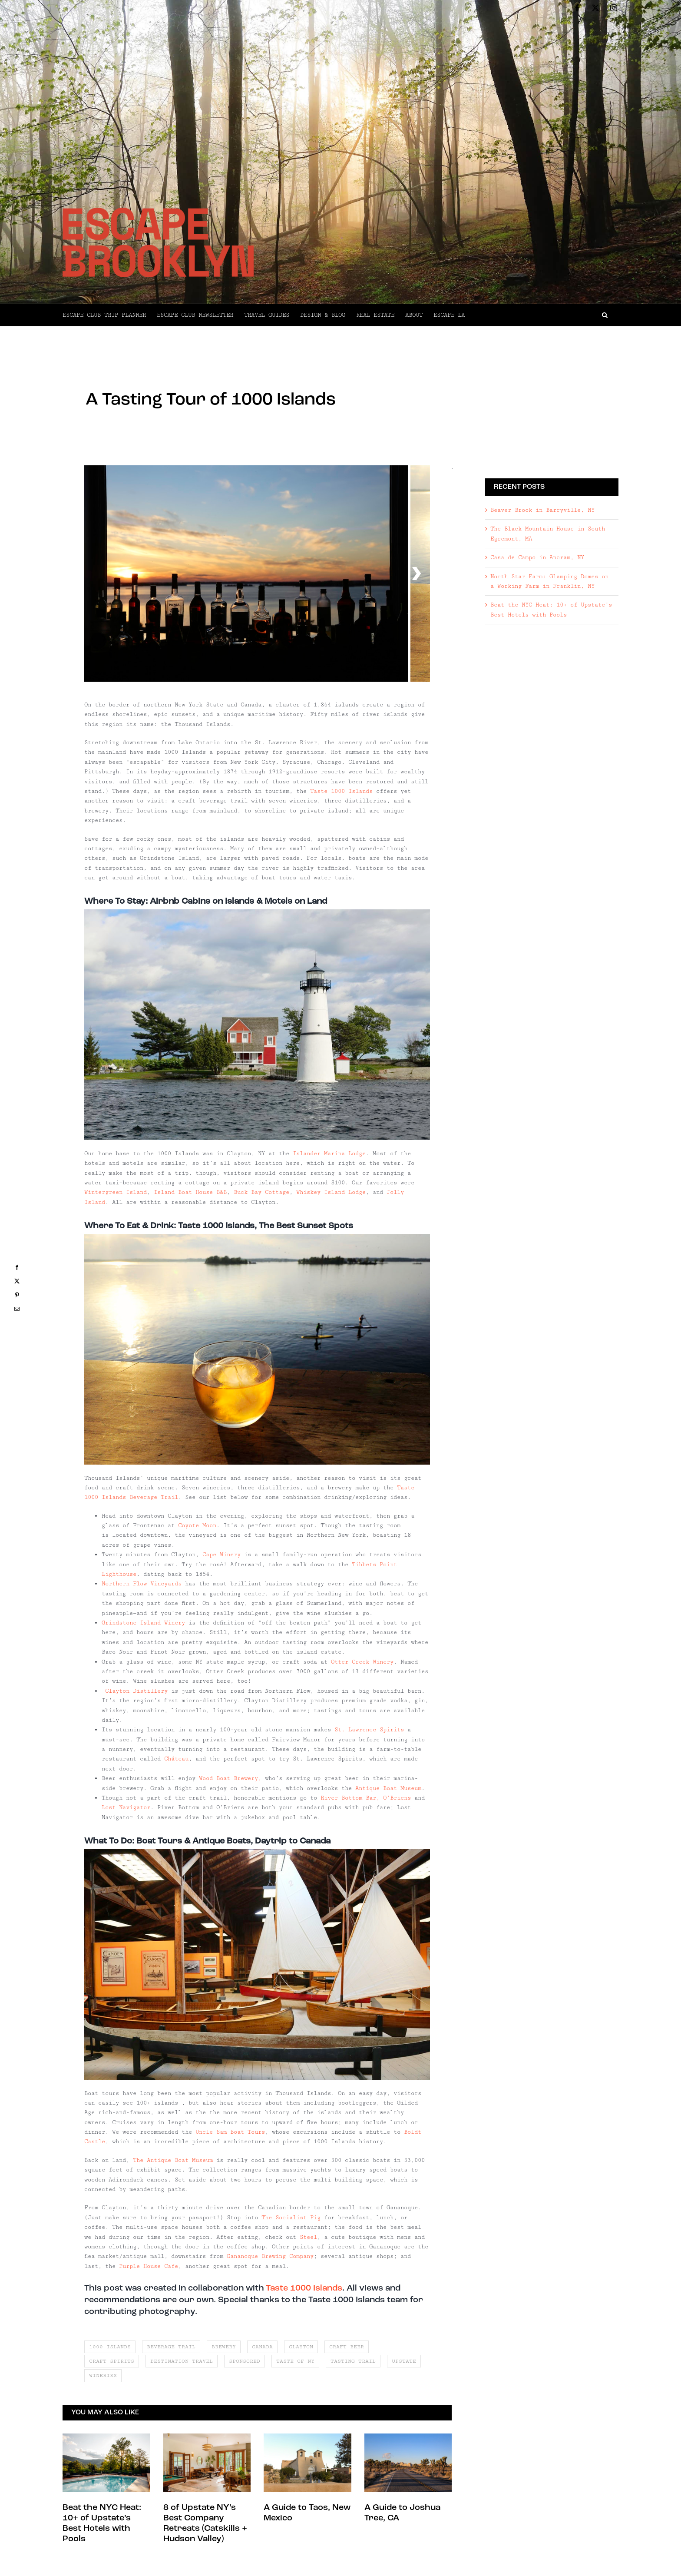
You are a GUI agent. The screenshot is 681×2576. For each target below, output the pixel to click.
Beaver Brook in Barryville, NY (542, 510)
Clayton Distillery (136, 1690)
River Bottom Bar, (350, 1797)
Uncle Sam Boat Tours (230, 2131)
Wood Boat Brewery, (230, 1778)
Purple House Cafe (148, 2266)
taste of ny (295, 2361)
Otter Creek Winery (362, 1661)
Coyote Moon (197, 1525)
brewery (224, 2347)
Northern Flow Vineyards (142, 1583)
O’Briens (397, 1797)
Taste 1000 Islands (341, 791)
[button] (542, 315)
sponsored (244, 2361)
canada (262, 2347)
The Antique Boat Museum (173, 2160)
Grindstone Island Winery (143, 1622)
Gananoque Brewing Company (270, 2256)
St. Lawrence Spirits (369, 1729)
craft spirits (111, 2361)
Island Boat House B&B (190, 1192)
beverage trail (171, 2347)
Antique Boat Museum (388, 1788)
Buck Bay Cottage (261, 1192)
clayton (301, 2347)
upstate (404, 2361)
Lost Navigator (126, 1807)
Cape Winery (221, 1554)
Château (176, 1758)
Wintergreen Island (115, 1192)
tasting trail (353, 2361)
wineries (103, 2375)
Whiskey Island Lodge (331, 1192)
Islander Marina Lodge (329, 1153)
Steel (308, 2237)
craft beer (346, 2347)
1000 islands (110, 2347)
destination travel (181, 2361)
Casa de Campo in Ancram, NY (537, 557)
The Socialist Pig (291, 2217)
